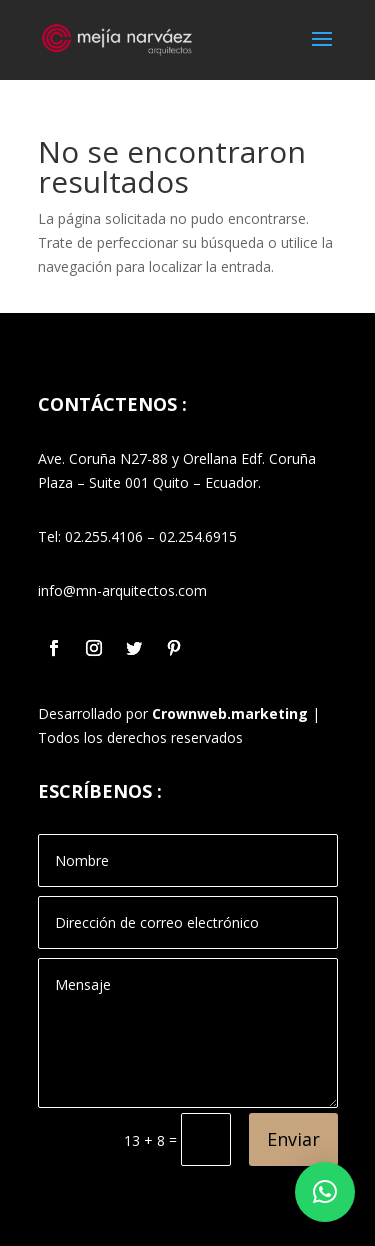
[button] (325, 1192)
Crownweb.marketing (230, 713)
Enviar (293, 1139)
